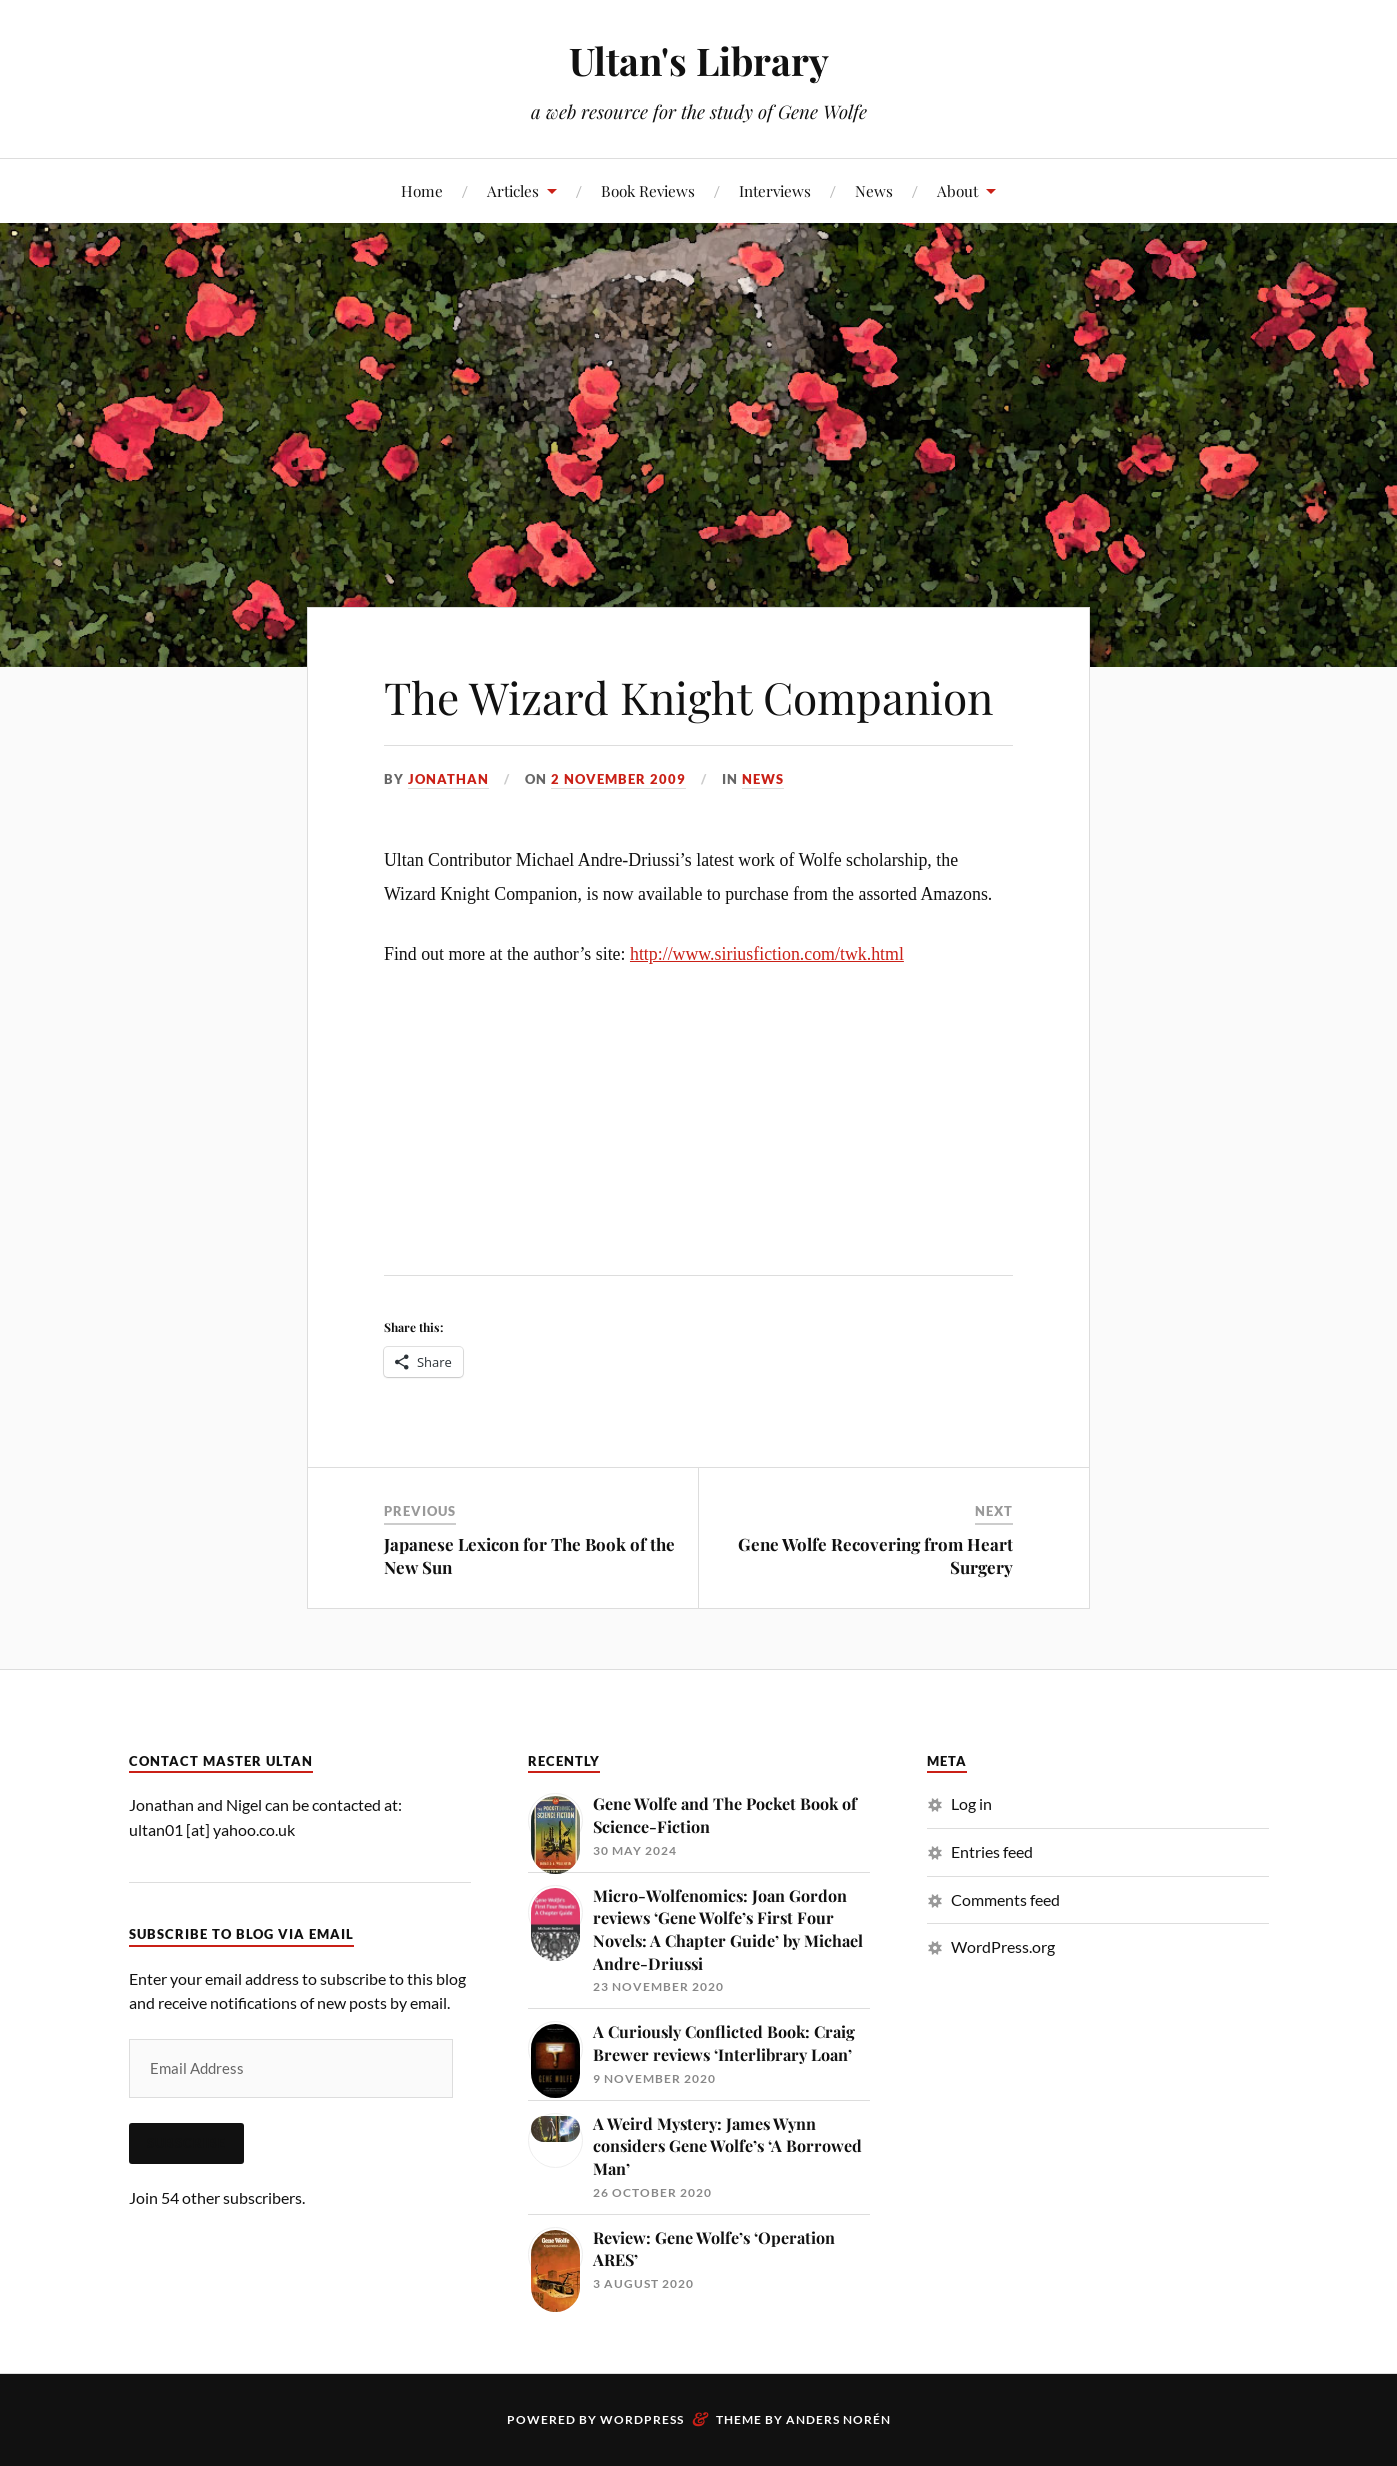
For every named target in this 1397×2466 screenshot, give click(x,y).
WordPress (642, 2419)
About (957, 190)
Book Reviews (648, 190)
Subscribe (186, 2143)
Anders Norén (838, 2419)
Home (422, 190)
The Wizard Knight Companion (688, 696)
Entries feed (992, 1851)
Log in (971, 1803)
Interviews (775, 190)
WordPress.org (1003, 1946)
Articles (513, 190)
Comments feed (1005, 1899)
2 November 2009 (618, 779)
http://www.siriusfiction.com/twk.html (767, 954)
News (874, 190)
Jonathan (448, 779)
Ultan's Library (699, 60)
